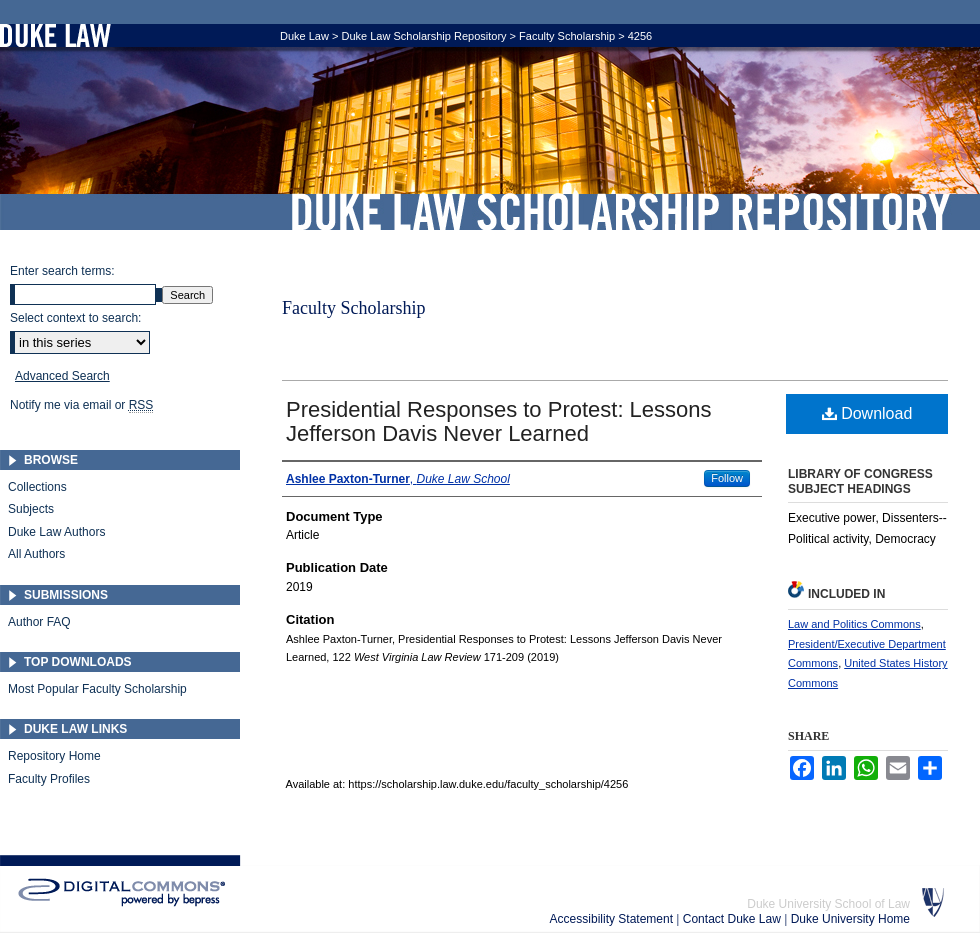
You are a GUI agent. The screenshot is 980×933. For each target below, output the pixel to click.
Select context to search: (75, 318)
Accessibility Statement (613, 919)
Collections (37, 487)
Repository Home (54, 756)
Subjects (31, 509)
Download (867, 413)
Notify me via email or (81, 405)
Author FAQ (39, 622)
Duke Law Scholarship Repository (620, 212)
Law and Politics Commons (854, 624)
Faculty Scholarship (567, 36)
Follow (727, 478)
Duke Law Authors (56, 532)
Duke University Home (850, 919)
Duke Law (304, 36)
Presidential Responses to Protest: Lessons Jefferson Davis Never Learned (499, 421)
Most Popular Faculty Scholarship (97, 689)
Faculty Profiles (49, 779)
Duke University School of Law (828, 904)
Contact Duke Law (733, 919)
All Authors (36, 554)
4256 (640, 36)
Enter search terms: (62, 271)
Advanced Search (62, 376)
